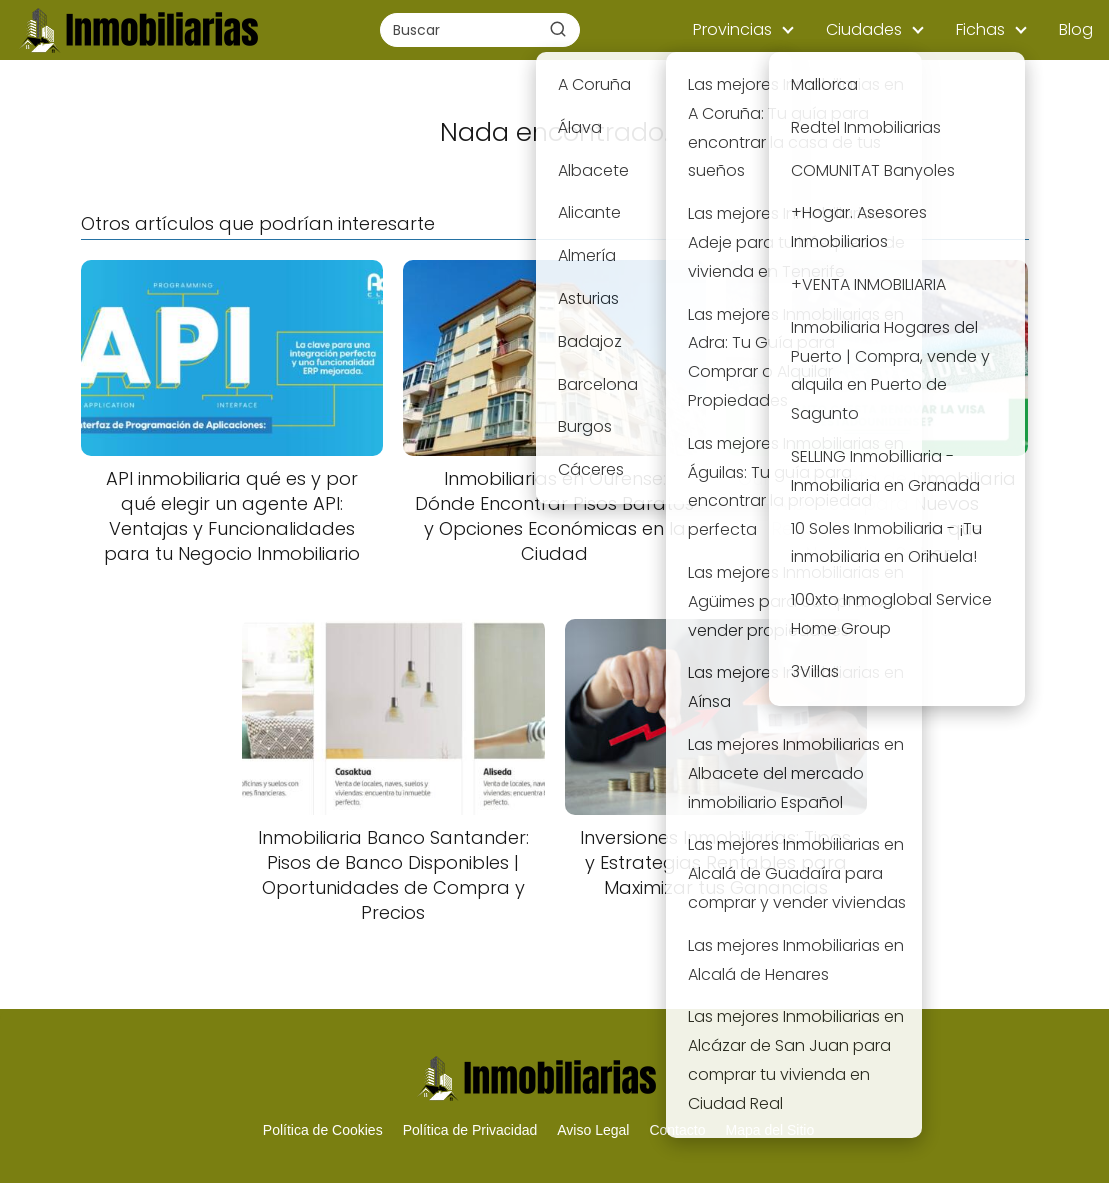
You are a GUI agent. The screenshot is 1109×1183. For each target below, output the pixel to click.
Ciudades (864, 29)
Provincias (732, 29)
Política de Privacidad (470, 1130)
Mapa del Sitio (769, 1130)
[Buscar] (558, 29)
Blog (1076, 29)
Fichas (980, 29)
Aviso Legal (593, 1130)
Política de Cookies (323, 1130)
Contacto (677, 1130)
